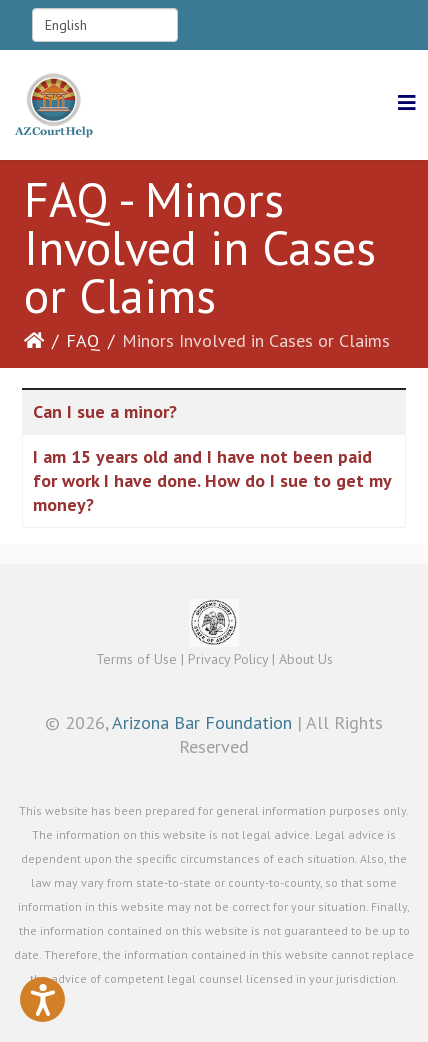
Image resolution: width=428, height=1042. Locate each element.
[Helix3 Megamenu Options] (407, 103)
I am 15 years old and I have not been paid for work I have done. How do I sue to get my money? (212, 480)
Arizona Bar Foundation (202, 722)
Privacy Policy (228, 659)
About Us (306, 659)
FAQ (83, 340)
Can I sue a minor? (105, 411)
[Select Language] (105, 25)
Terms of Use (136, 659)
